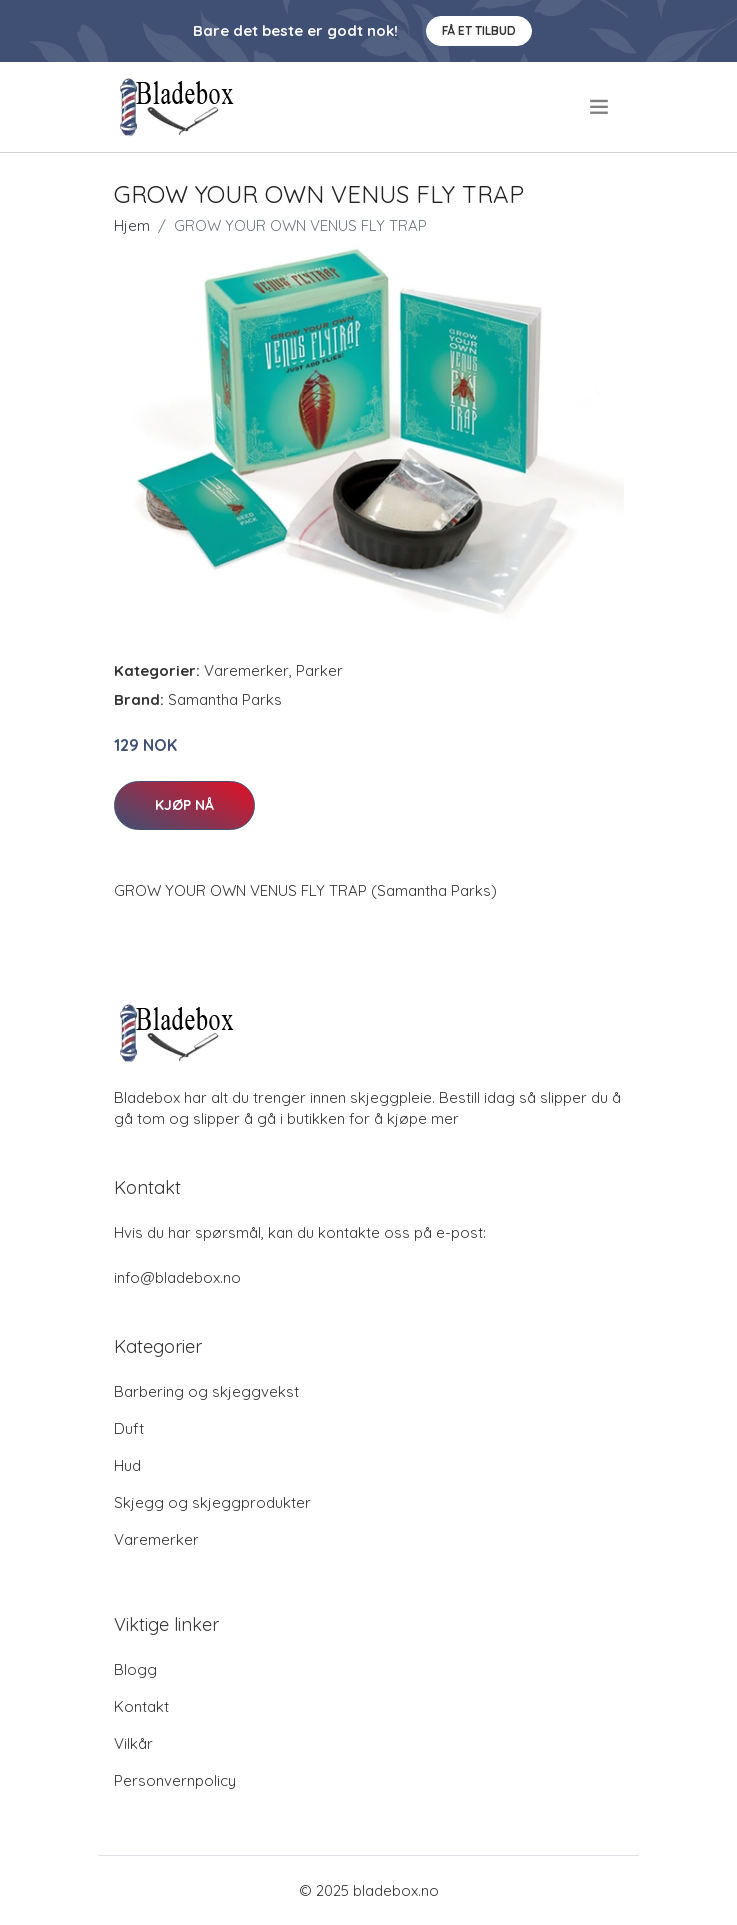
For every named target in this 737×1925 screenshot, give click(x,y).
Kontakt (141, 1706)
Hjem (132, 225)
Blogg (135, 1669)
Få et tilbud (479, 30)
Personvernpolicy (175, 1780)
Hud (127, 1465)
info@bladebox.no (177, 1277)
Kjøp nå (184, 805)
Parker (319, 670)
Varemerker (246, 670)
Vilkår (133, 1743)
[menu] (600, 107)
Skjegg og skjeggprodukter (212, 1502)
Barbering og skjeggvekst (206, 1391)
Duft (129, 1428)
